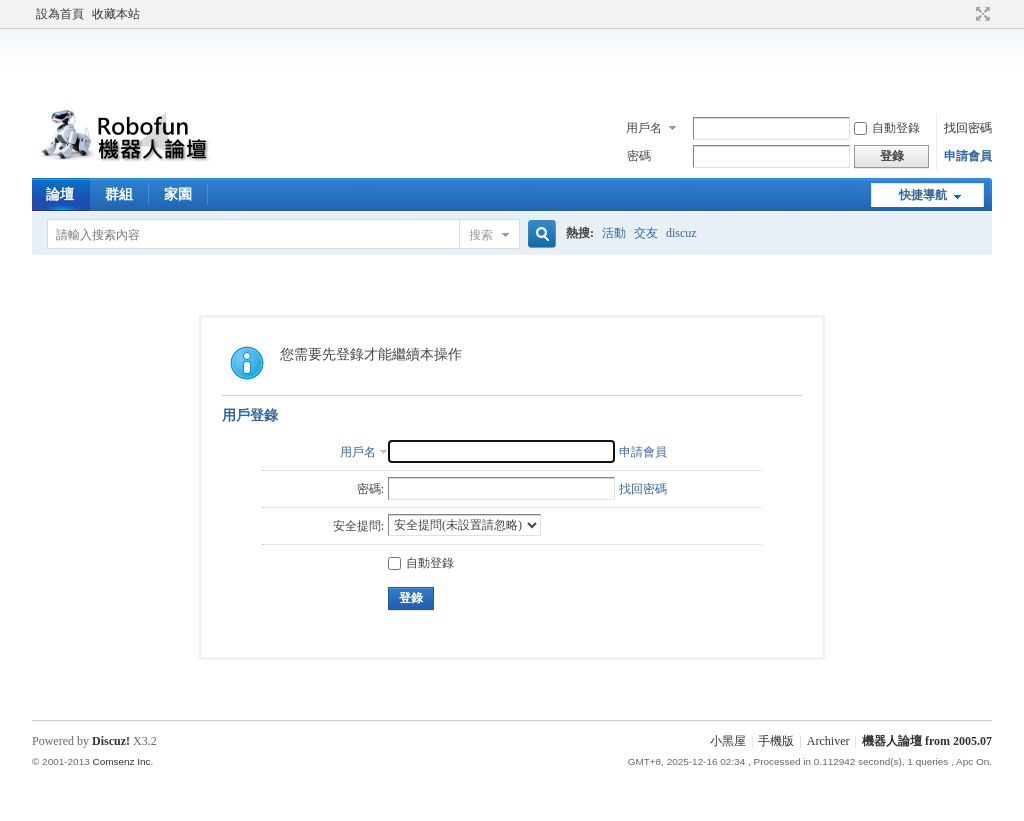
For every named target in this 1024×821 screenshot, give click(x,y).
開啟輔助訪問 (964, 14)
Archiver (828, 741)
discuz (681, 233)
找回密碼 (968, 128)
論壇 (60, 194)
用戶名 (644, 128)
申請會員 (968, 156)
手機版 (776, 741)
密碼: (370, 489)
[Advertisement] (512, 64)
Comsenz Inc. (122, 761)
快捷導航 (923, 195)
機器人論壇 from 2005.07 (927, 741)
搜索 (481, 235)
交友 (646, 233)
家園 (178, 194)
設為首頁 (60, 14)
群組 (119, 194)
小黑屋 (728, 741)
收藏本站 (116, 14)
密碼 (639, 156)
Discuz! (111, 741)
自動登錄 (887, 128)
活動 (614, 233)
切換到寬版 (980, 14)
